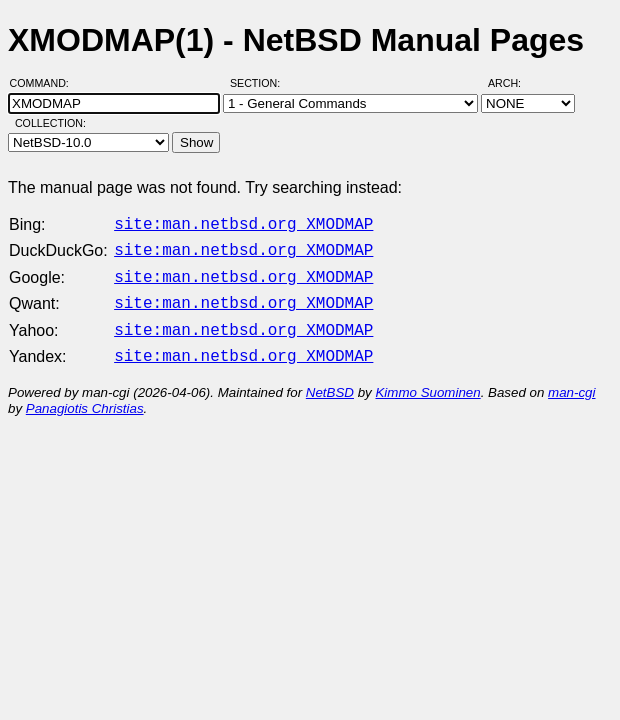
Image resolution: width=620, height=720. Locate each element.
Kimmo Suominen (427, 380)
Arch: (513, 83)
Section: (259, 83)
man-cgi (571, 380)
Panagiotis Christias (85, 396)
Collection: (50, 123)
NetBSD (330, 380)
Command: (45, 83)
